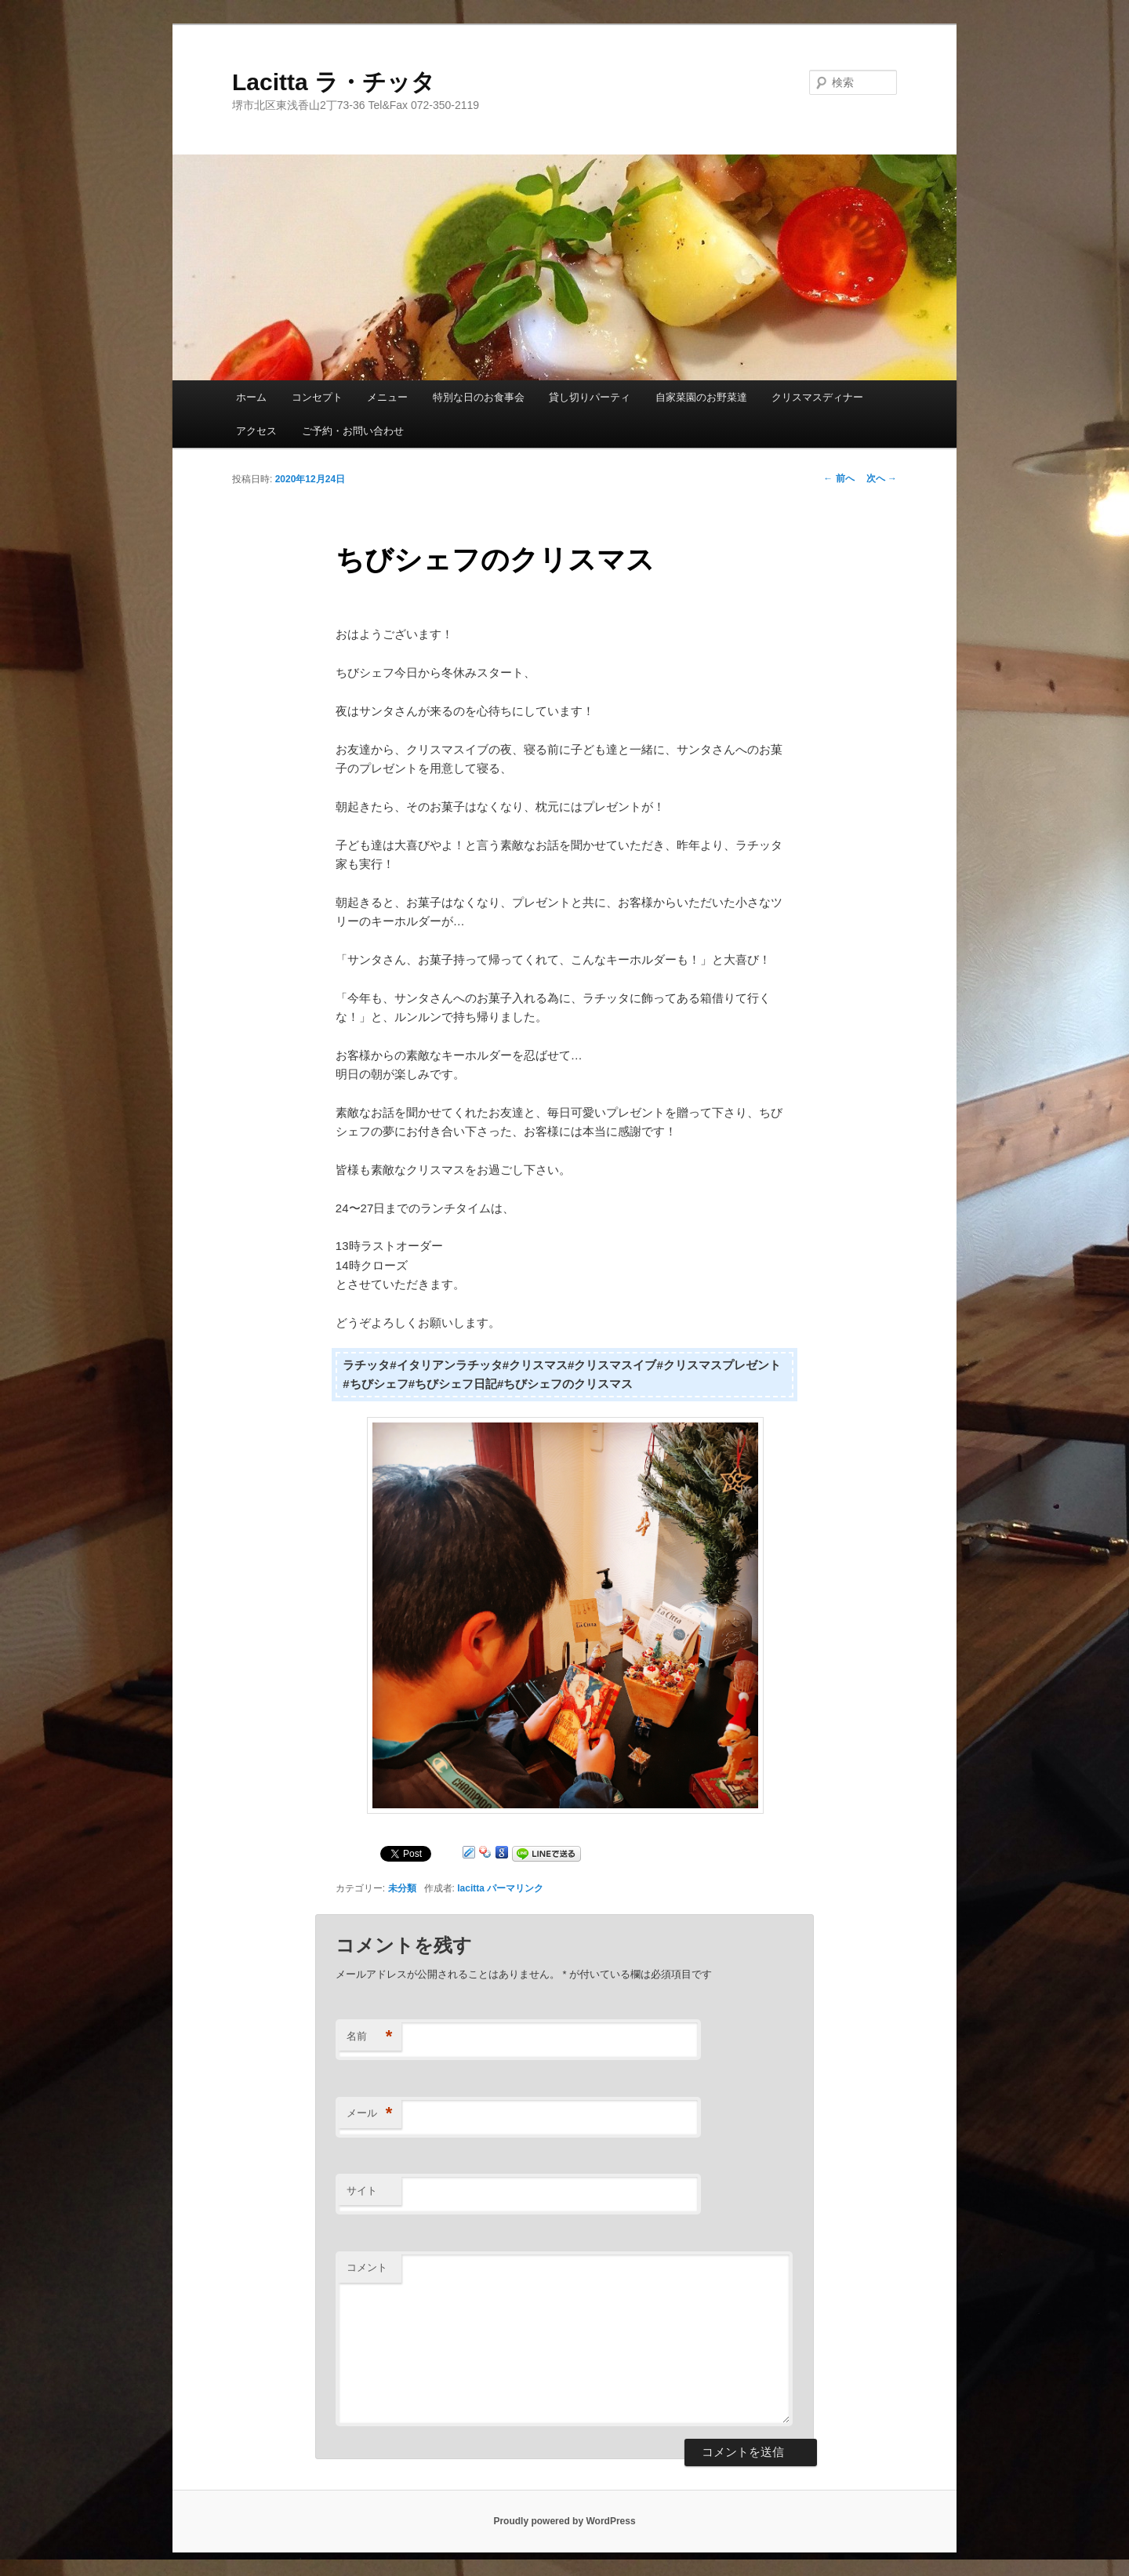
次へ (881, 478)
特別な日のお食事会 (479, 397)
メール (370, 2113)
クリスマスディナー (817, 397)
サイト (362, 2190)
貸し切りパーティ (589, 397)
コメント (367, 2267)
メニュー (387, 397)
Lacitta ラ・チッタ (333, 82)
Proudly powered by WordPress (564, 2521)
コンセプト (317, 397)
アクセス (256, 431)
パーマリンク (515, 1888)
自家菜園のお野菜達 (701, 397)
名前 (370, 2037)
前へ (838, 478)
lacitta (471, 1888)
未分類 (402, 1888)
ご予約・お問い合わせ (353, 431)
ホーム (251, 397)
